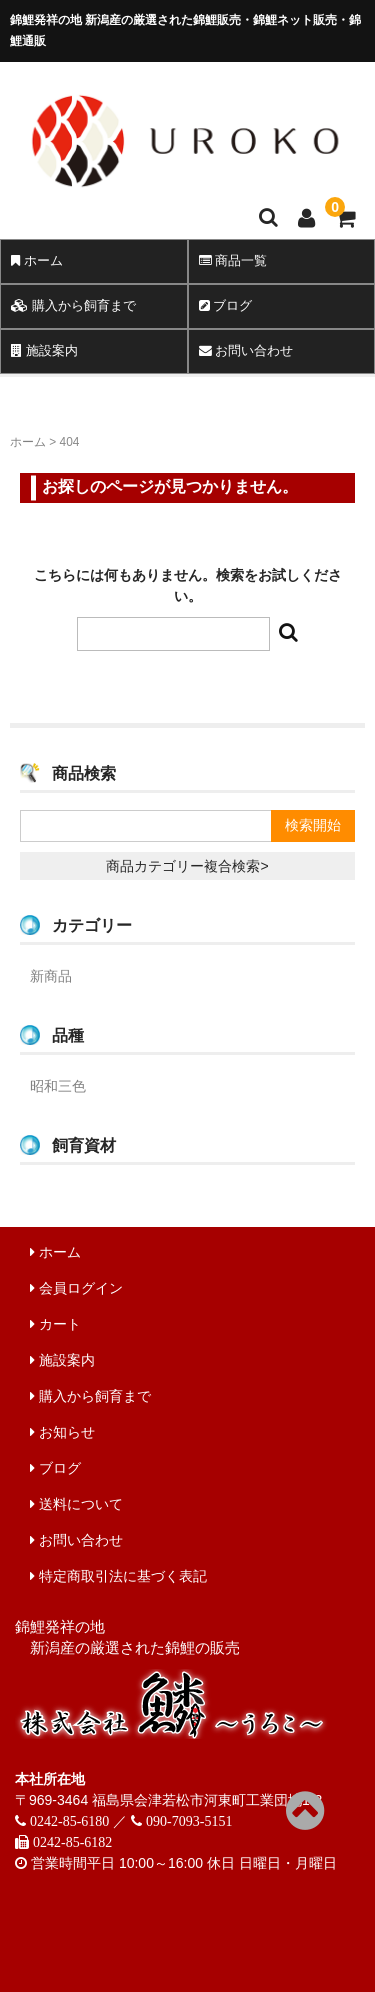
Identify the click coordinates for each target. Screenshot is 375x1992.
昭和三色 (58, 1086)
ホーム (37, 260)
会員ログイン (76, 1288)
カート (55, 1324)
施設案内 (44, 350)
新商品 (51, 976)
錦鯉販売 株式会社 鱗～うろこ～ (185, 196)
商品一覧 (233, 260)
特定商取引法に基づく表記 (118, 1576)
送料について (76, 1504)
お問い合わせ (246, 350)
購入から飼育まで (73, 305)
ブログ (226, 305)
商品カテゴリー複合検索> (187, 866)
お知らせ (62, 1432)
